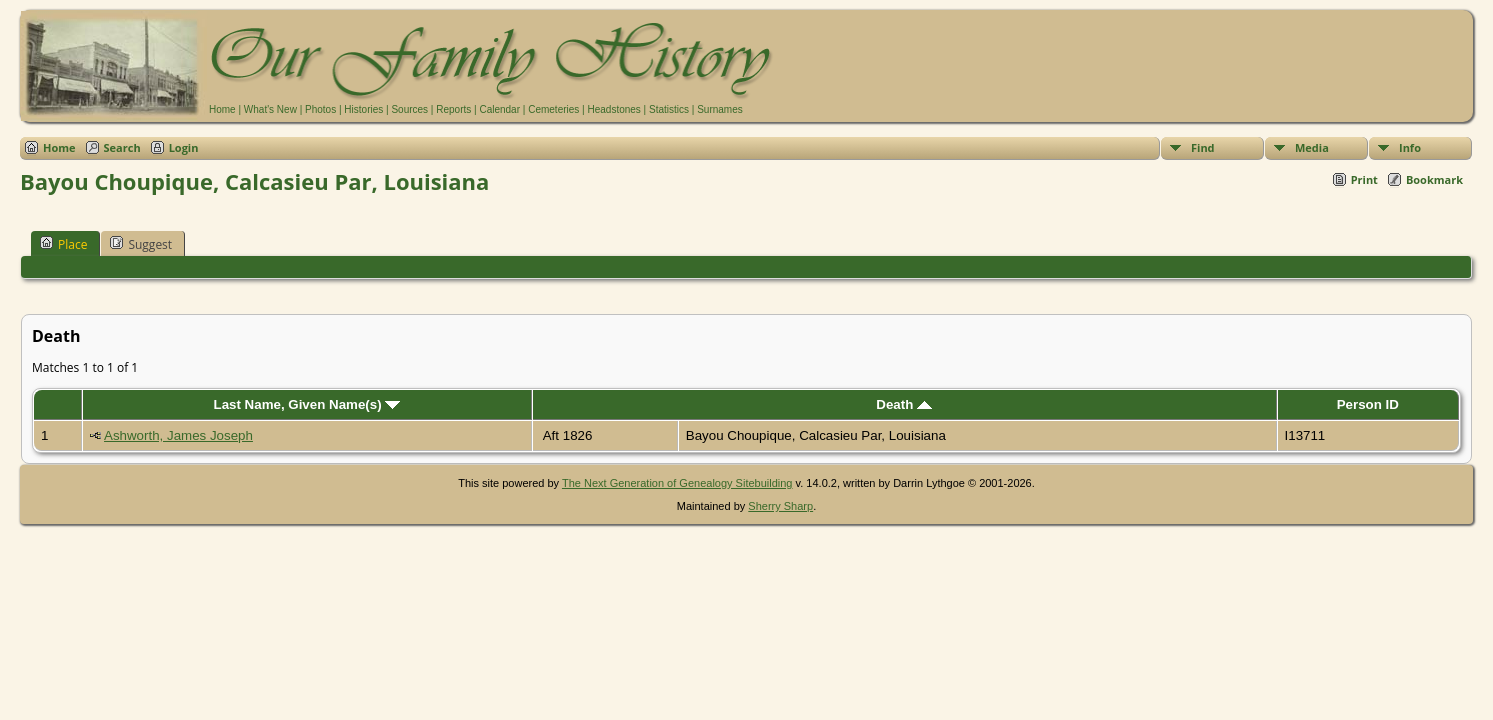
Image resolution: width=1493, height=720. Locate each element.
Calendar (499, 109)
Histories (363, 109)
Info (1410, 147)
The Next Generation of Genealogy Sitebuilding (677, 483)
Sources (409, 109)
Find (1203, 147)
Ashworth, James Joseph (178, 435)
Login (184, 147)
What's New (270, 109)
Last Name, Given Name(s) (306, 404)
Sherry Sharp (780, 506)
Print (1364, 179)
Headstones (613, 109)
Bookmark (1434, 179)
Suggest (141, 244)
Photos (320, 109)
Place (63, 244)
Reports (453, 109)
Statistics (669, 109)
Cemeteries (553, 109)
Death (904, 404)
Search (122, 147)
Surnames (720, 109)
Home (222, 109)
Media (1312, 147)
